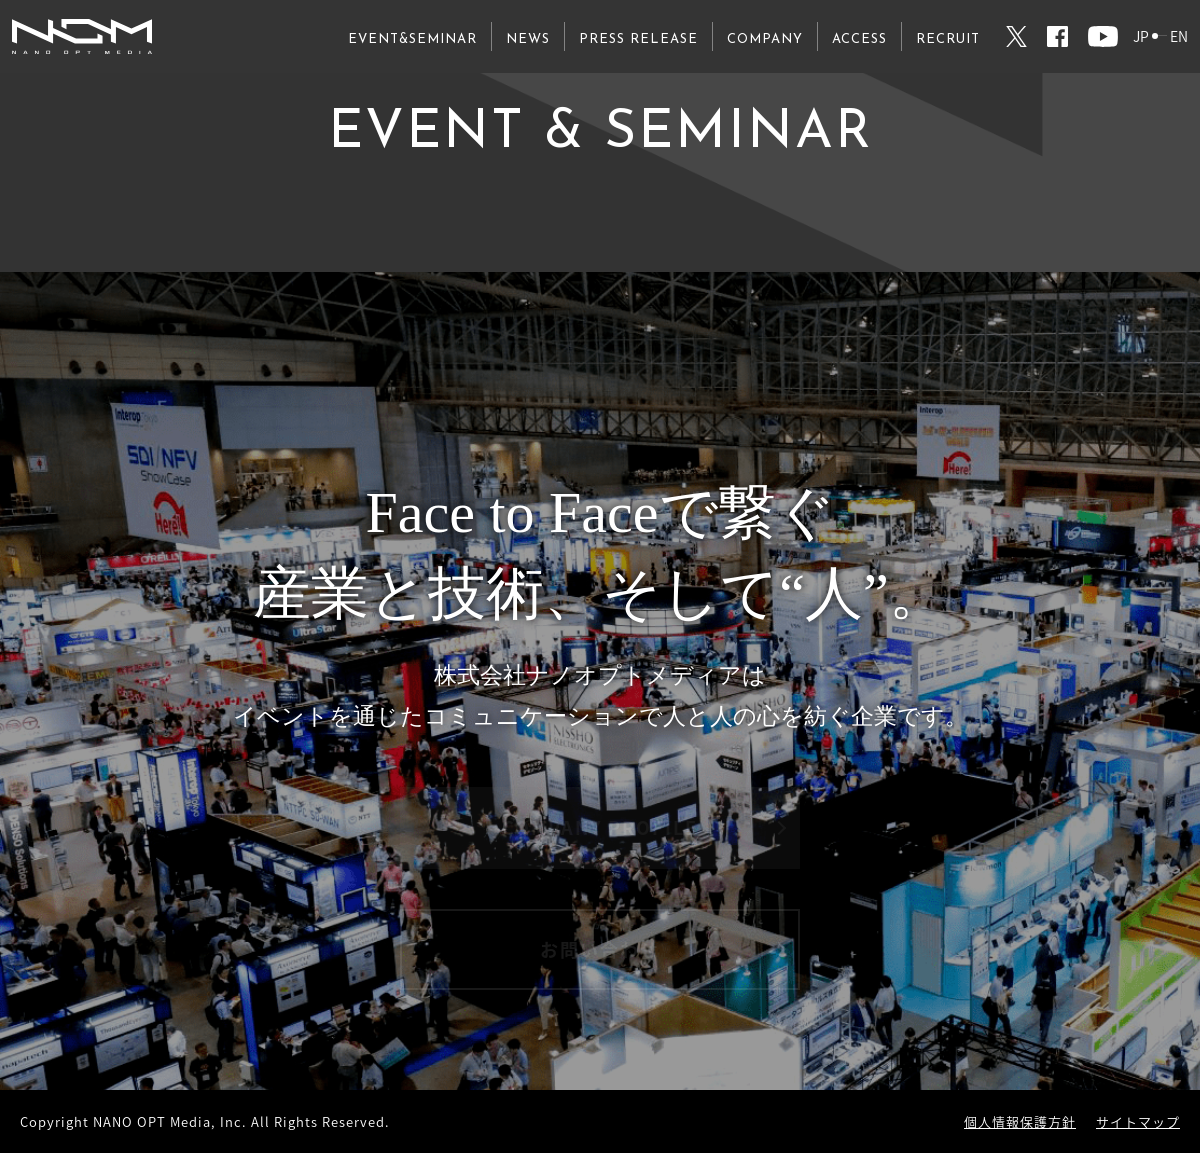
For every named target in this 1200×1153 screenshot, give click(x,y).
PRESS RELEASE (638, 39)
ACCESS (859, 39)
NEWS (528, 39)
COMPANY (765, 39)
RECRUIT (948, 39)
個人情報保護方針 (1020, 1121)
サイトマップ (1138, 1121)
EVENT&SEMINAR (412, 39)
